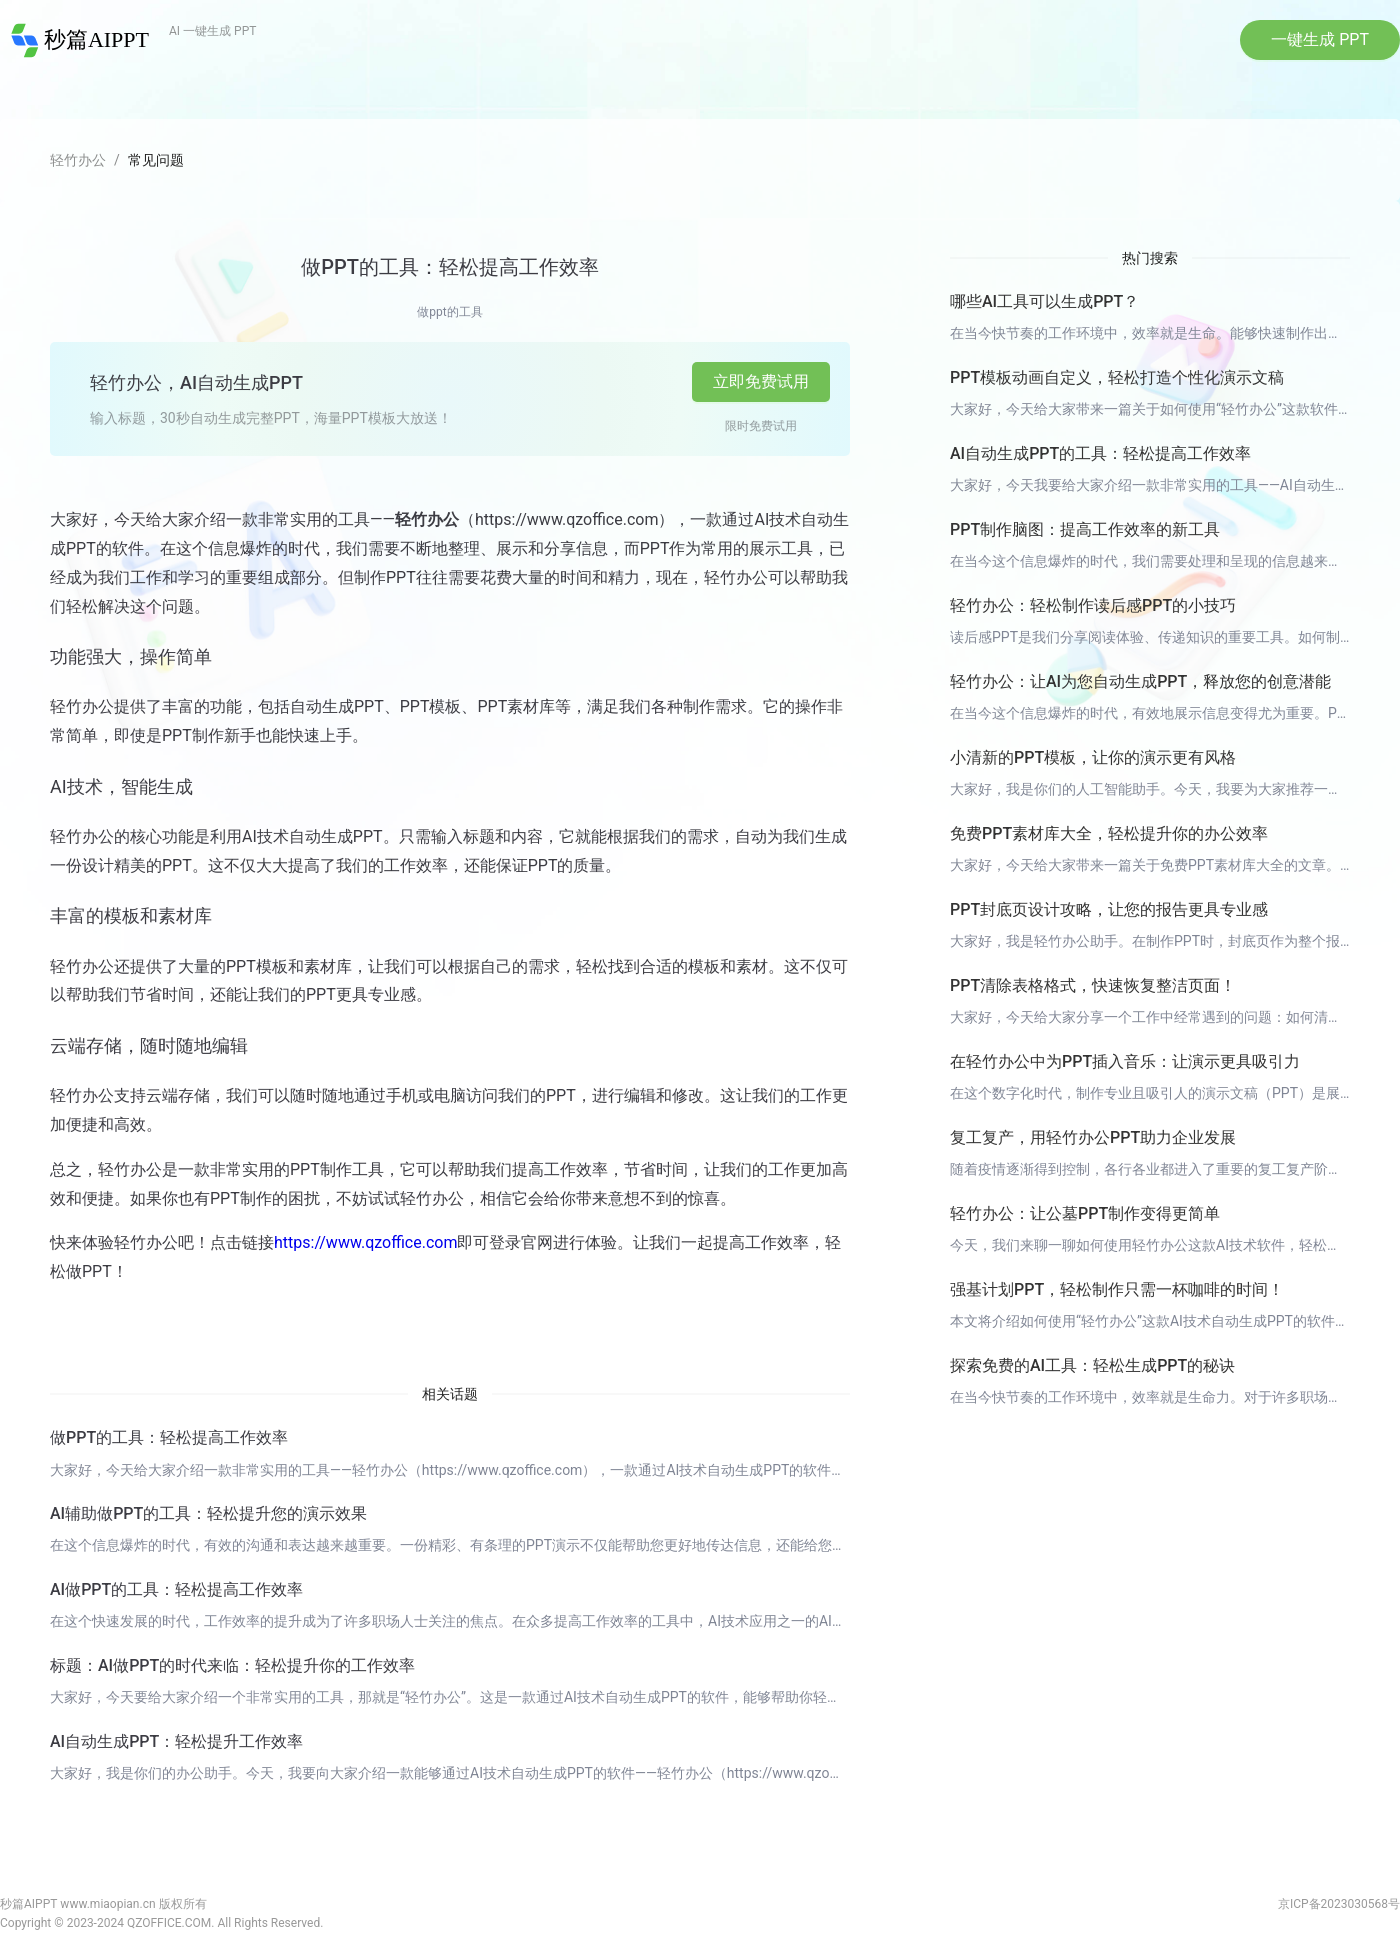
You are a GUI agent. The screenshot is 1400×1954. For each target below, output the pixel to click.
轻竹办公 (78, 161)
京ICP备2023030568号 (1339, 1905)
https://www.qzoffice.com (365, 1243)
